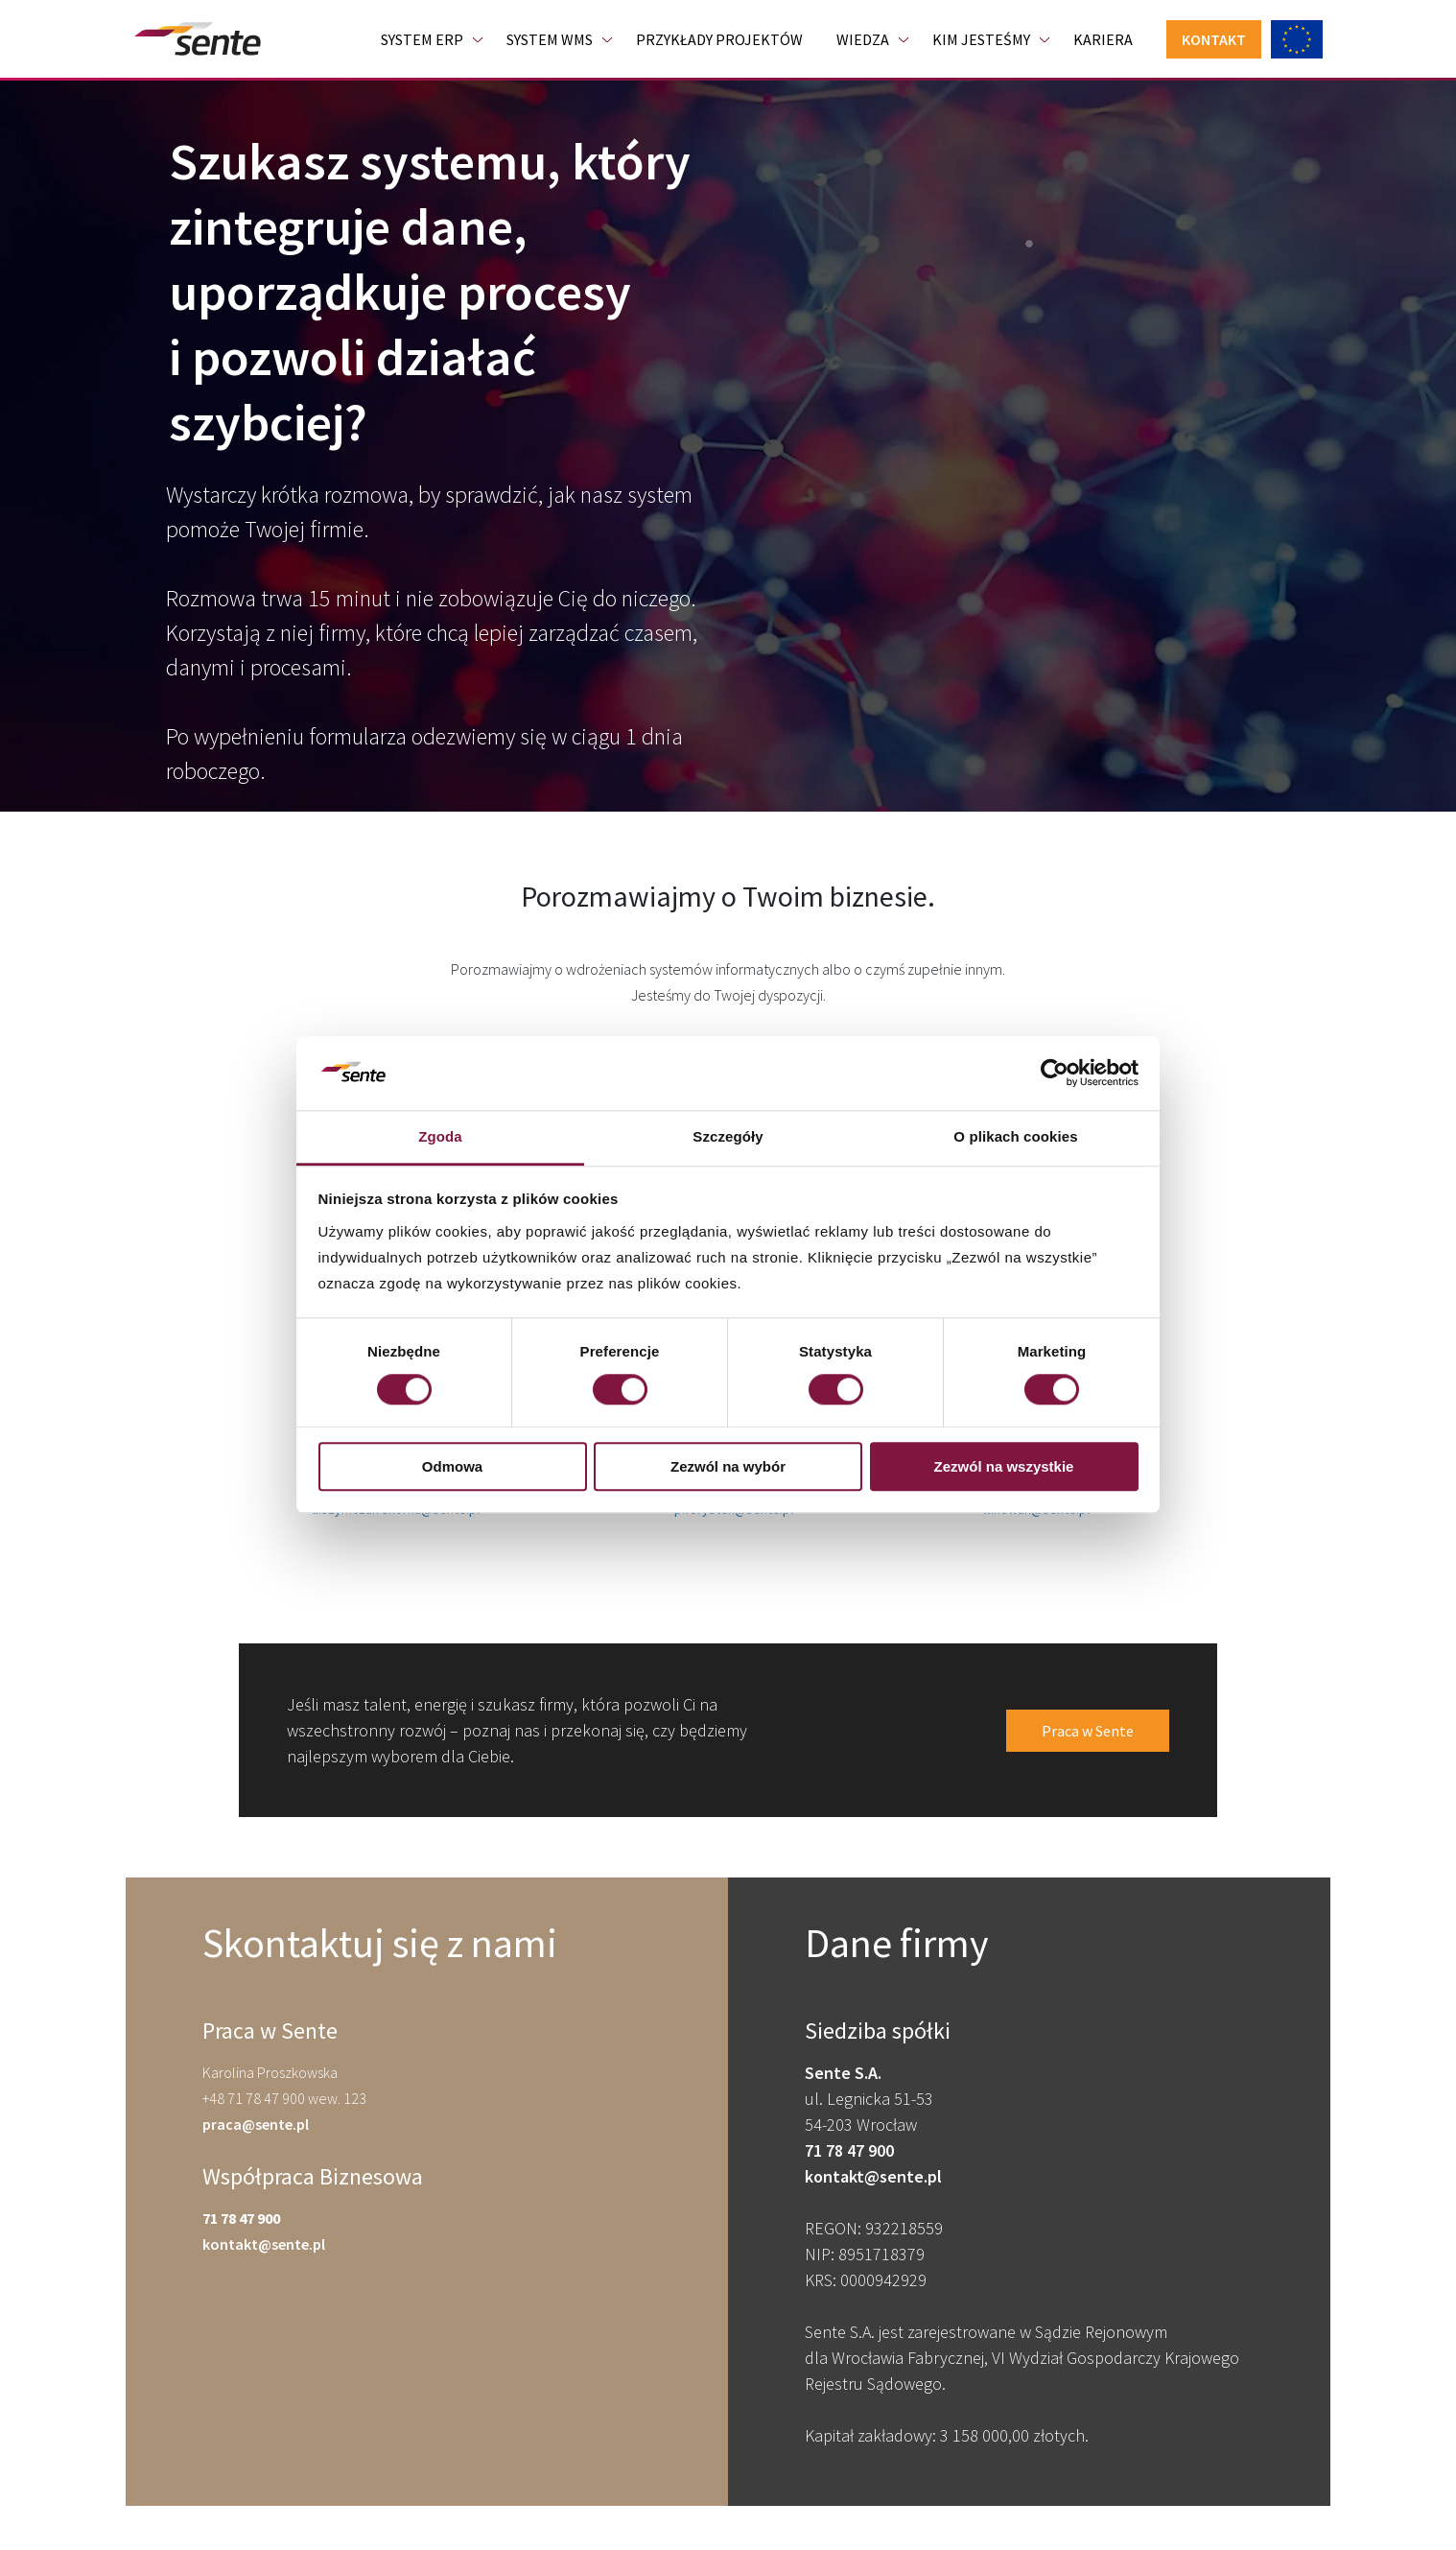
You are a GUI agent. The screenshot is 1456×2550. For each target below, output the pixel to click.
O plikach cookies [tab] (1015, 1136)
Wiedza (862, 39)
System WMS (549, 39)
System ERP (422, 39)
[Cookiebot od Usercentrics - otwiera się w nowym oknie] (1055, 1073)
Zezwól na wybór (728, 1466)
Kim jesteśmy (981, 39)
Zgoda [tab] (440, 1136)
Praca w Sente (1088, 1730)
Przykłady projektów (719, 39)
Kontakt (1214, 39)
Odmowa (452, 1466)
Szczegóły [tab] (728, 1136)
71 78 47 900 (241, 2218)
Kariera (1103, 39)
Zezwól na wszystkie (1004, 1466)
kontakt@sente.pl (263, 2244)
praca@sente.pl (255, 2124)
